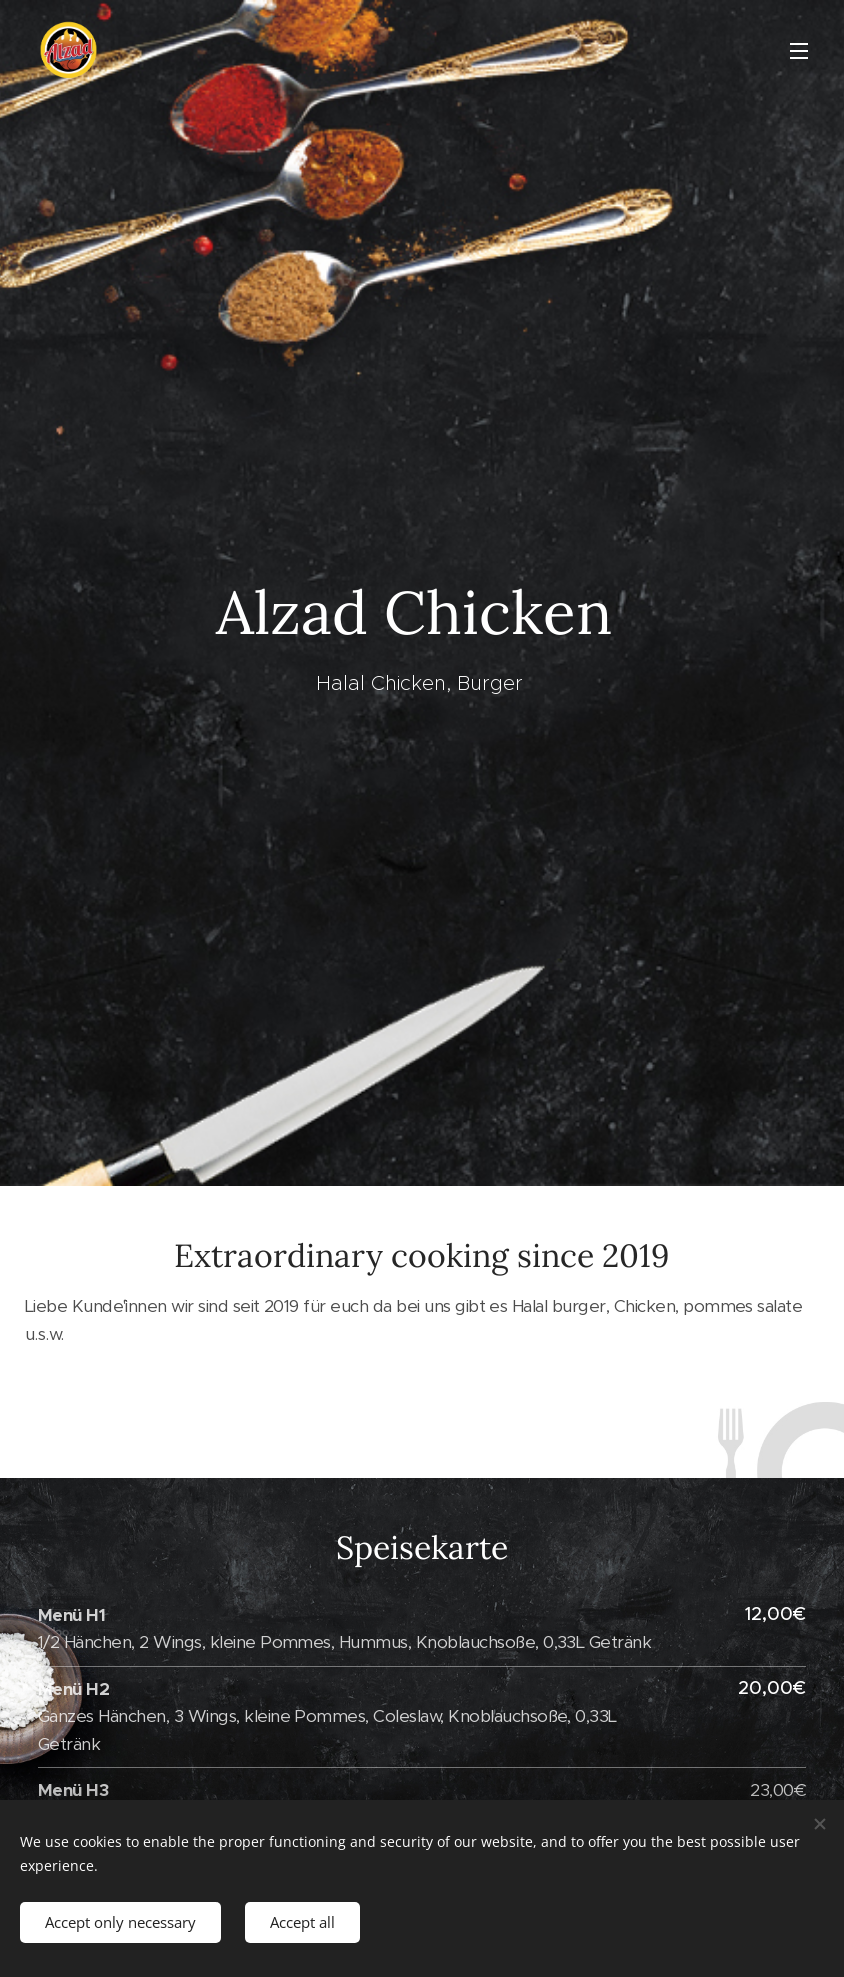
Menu (799, 51)
